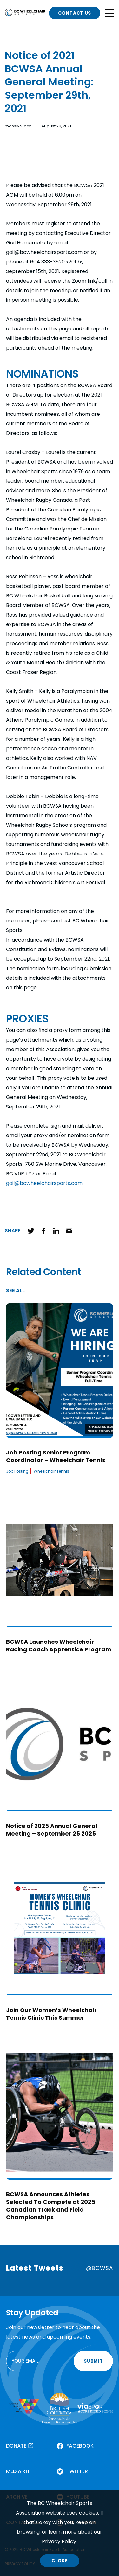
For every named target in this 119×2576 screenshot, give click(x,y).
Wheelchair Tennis (51, 1471)
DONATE (16, 2446)
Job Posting (17, 1471)
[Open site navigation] (109, 13)
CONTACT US (74, 13)
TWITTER (77, 2471)
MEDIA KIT (18, 2471)
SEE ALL (15, 1291)
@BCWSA (99, 2268)
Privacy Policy (59, 2541)
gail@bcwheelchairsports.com (44, 1183)
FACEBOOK (80, 2446)
